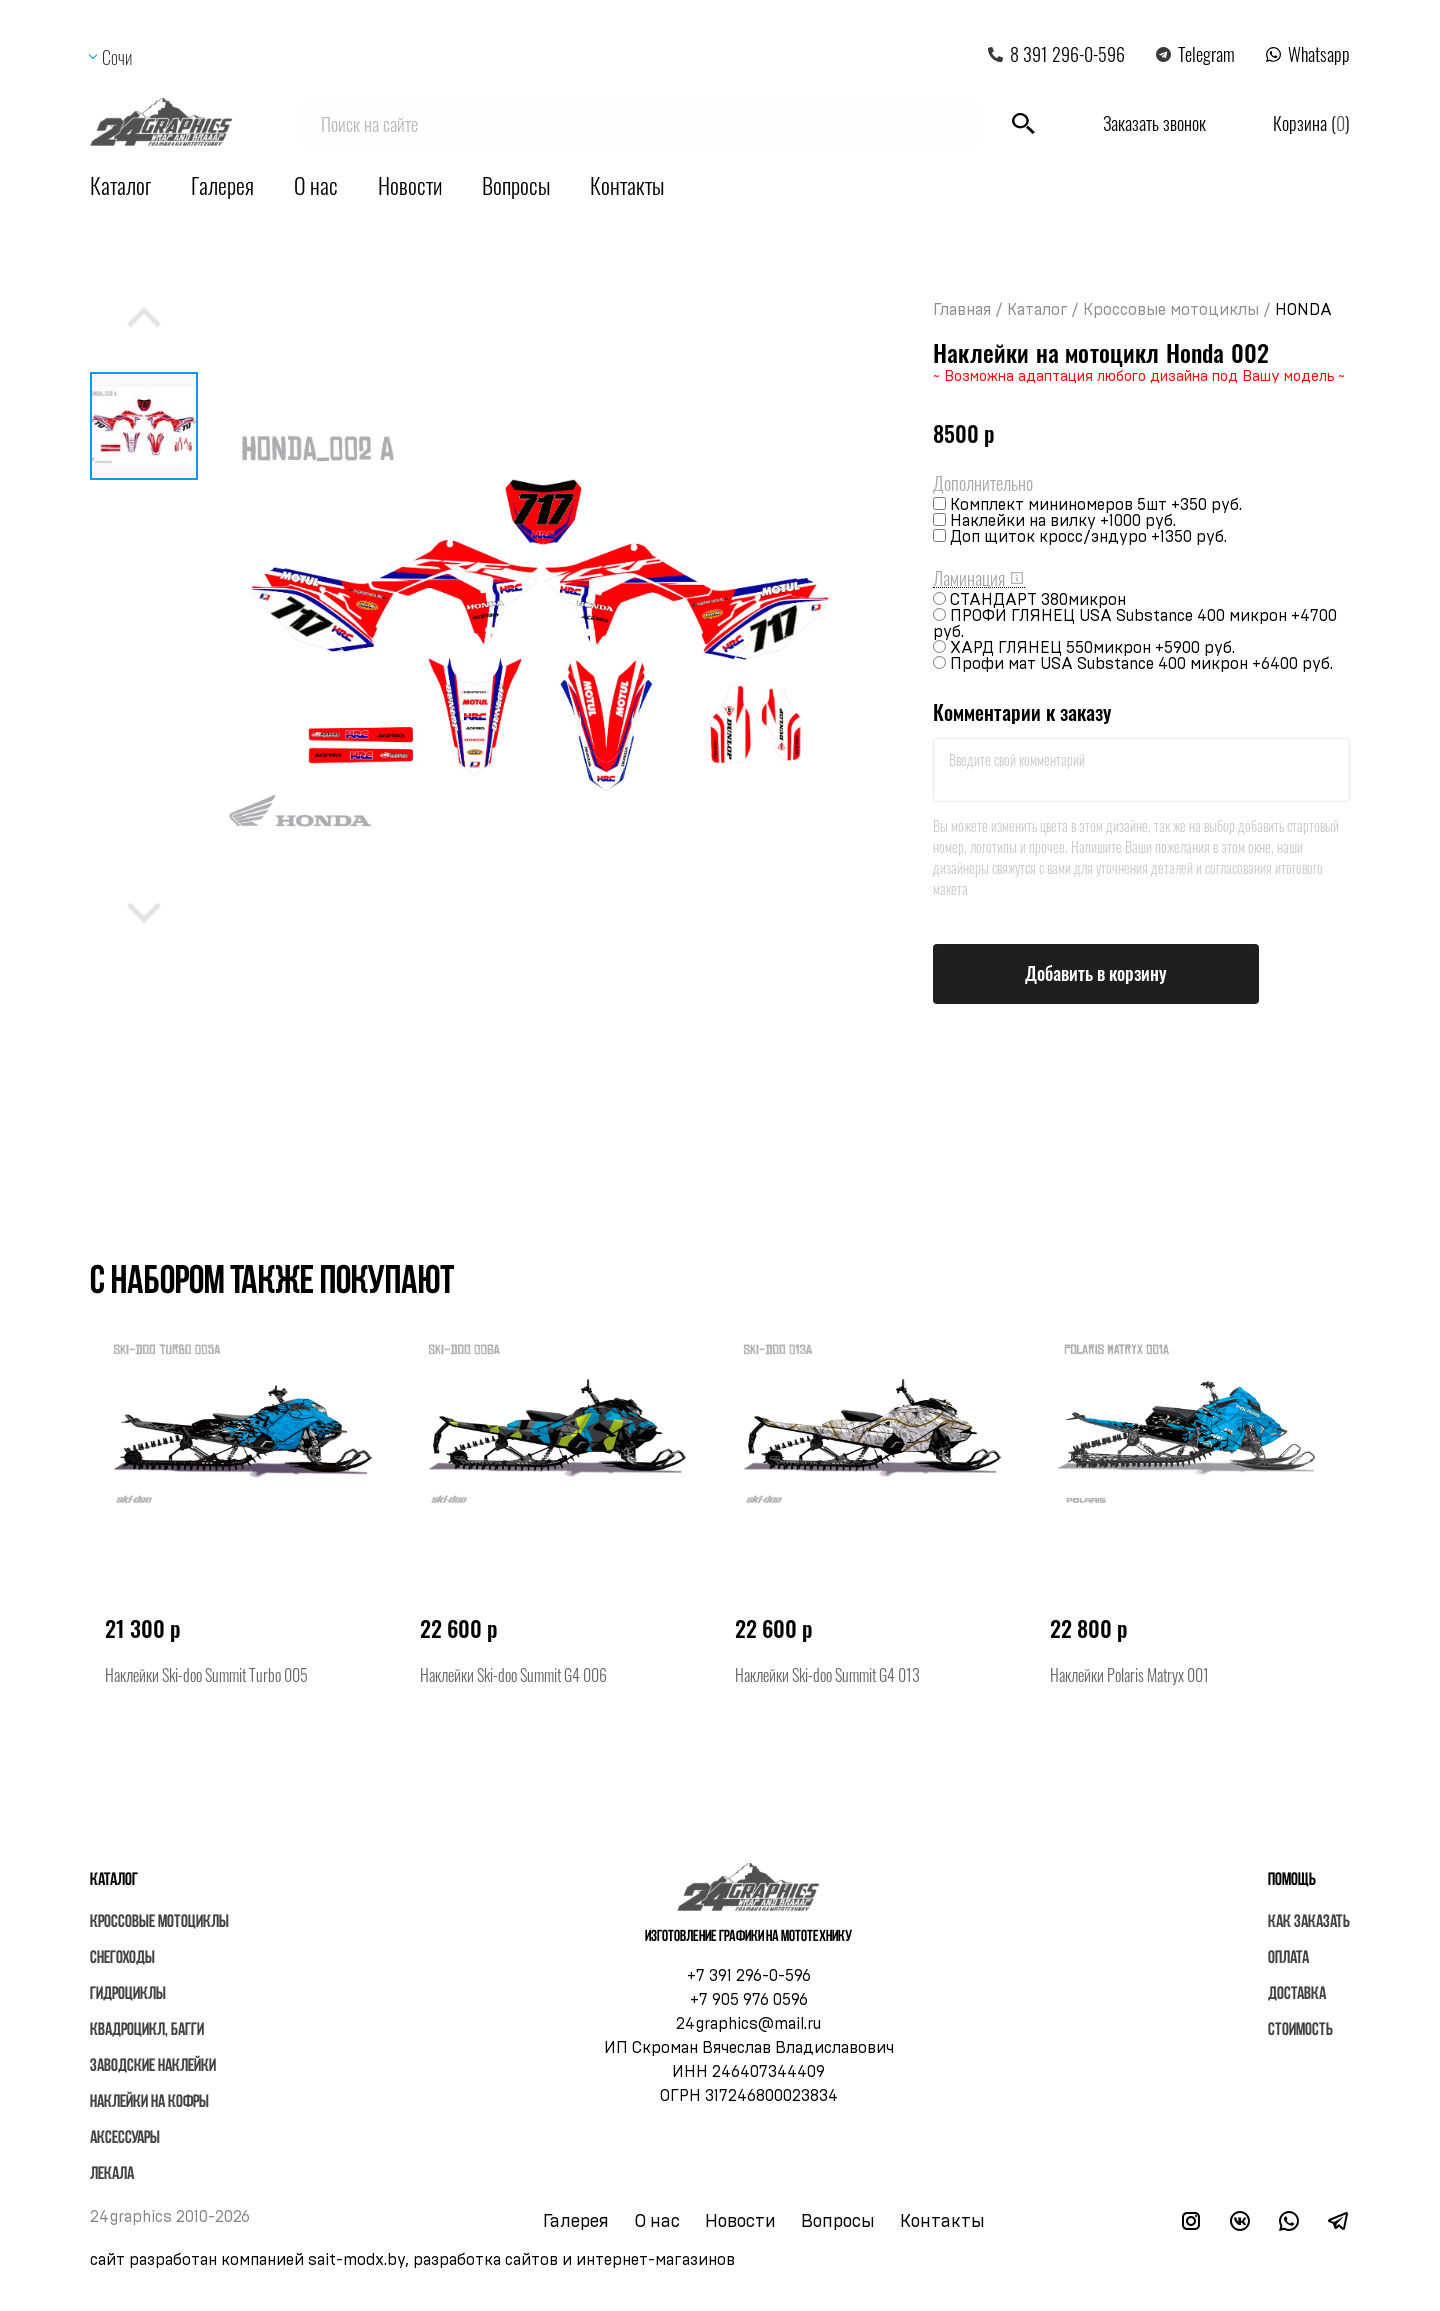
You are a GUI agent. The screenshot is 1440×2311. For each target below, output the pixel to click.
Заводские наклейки (153, 2066)
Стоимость (1300, 2030)
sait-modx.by (356, 2260)
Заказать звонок (1154, 123)
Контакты (627, 185)
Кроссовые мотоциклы (1171, 310)
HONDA (1303, 310)
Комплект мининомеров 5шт (1096, 505)
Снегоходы (122, 1958)
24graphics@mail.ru (748, 2024)
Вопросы (516, 185)
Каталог (120, 185)
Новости (410, 185)
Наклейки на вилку (1063, 521)
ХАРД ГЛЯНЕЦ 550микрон (1092, 648)
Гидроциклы (128, 1994)
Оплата (1288, 1958)
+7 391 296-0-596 (749, 1976)
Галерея (222, 185)
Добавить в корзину (1096, 973)
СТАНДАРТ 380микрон (1038, 600)
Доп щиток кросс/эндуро (1088, 537)
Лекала (112, 2174)
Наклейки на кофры (149, 2102)
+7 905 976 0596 (749, 2000)
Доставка (1297, 1994)
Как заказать (1309, 1922)
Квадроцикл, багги (147, 2030)
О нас (316, 185)
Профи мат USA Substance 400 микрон (1141, 664)
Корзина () (1311, 123)
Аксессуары (125, 2138)
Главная (962, 310)
